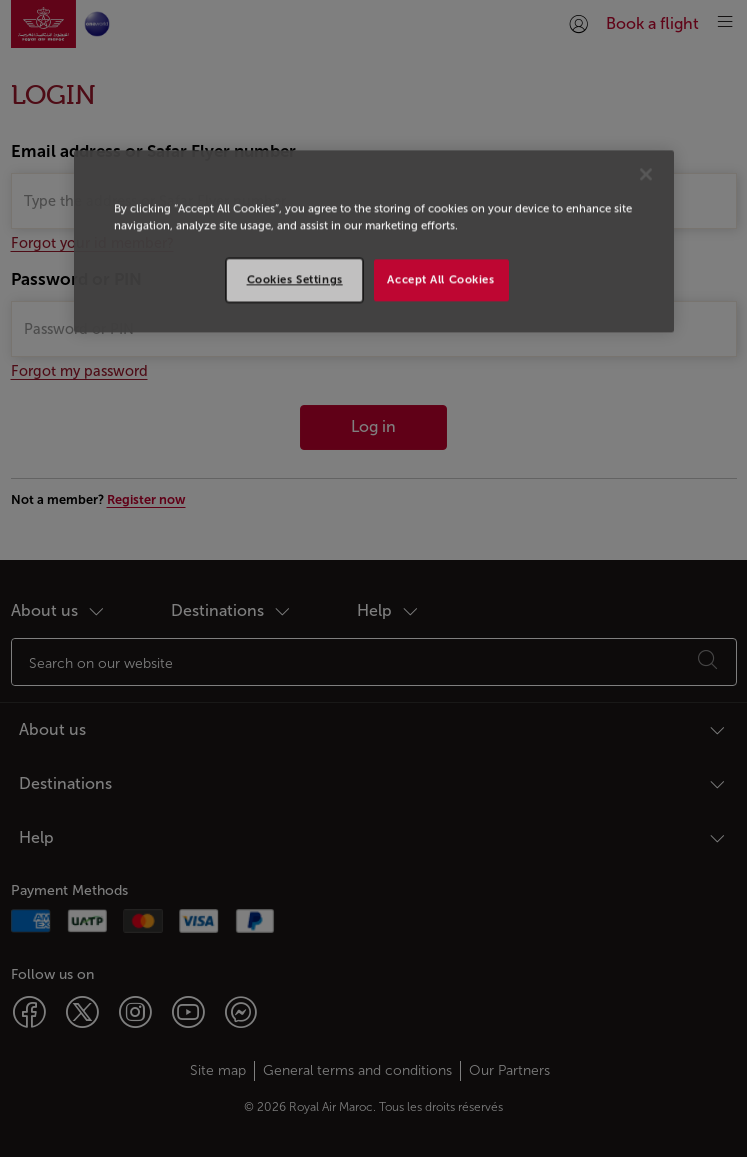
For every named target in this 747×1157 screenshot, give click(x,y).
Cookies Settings (295, 279)
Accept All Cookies (440, 279)
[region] (374, 241)
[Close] (646, 174)
